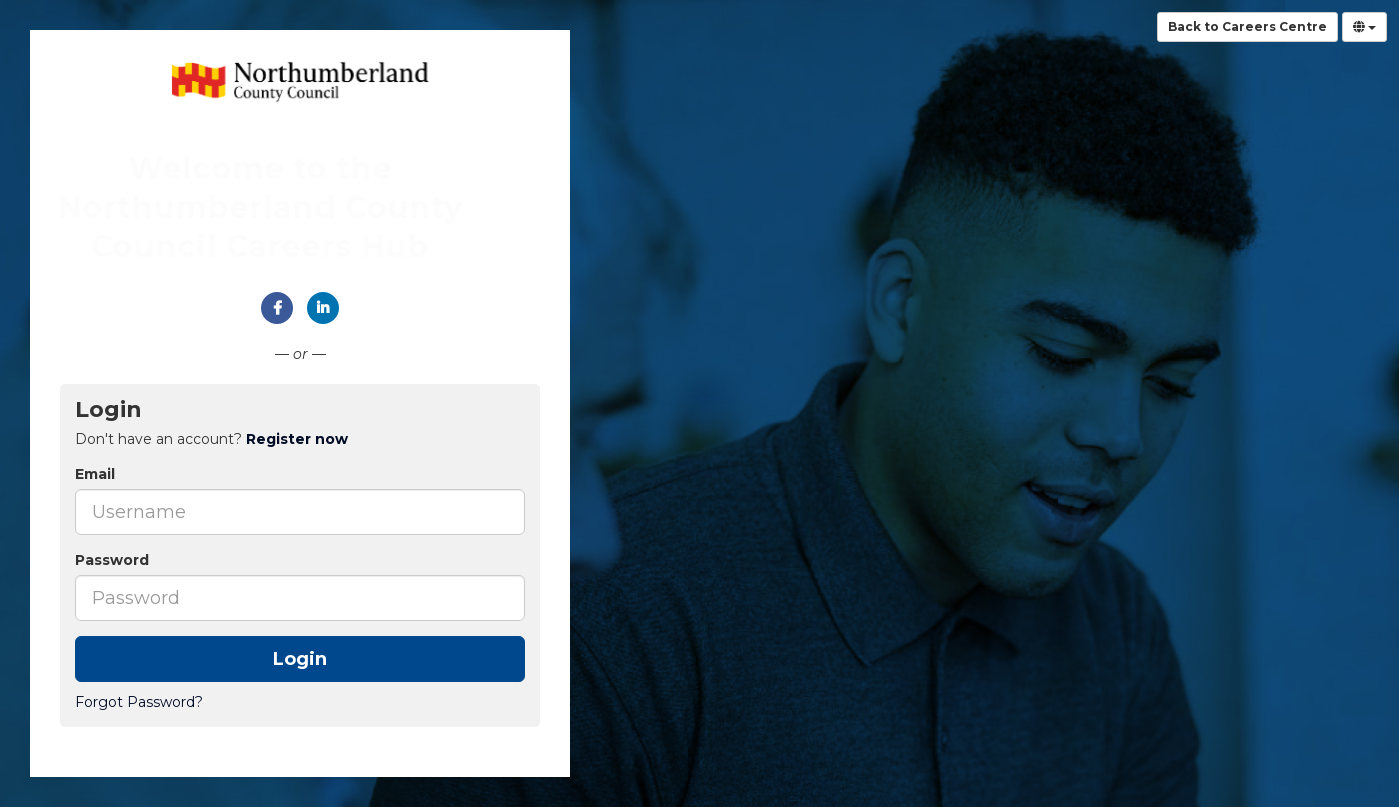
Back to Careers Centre (1247, 26)
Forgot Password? (139, 702)
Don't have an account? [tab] (211, 439)
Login (300, 659)
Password (112, 560)
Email (95, 474)
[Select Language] (1364, 27)
